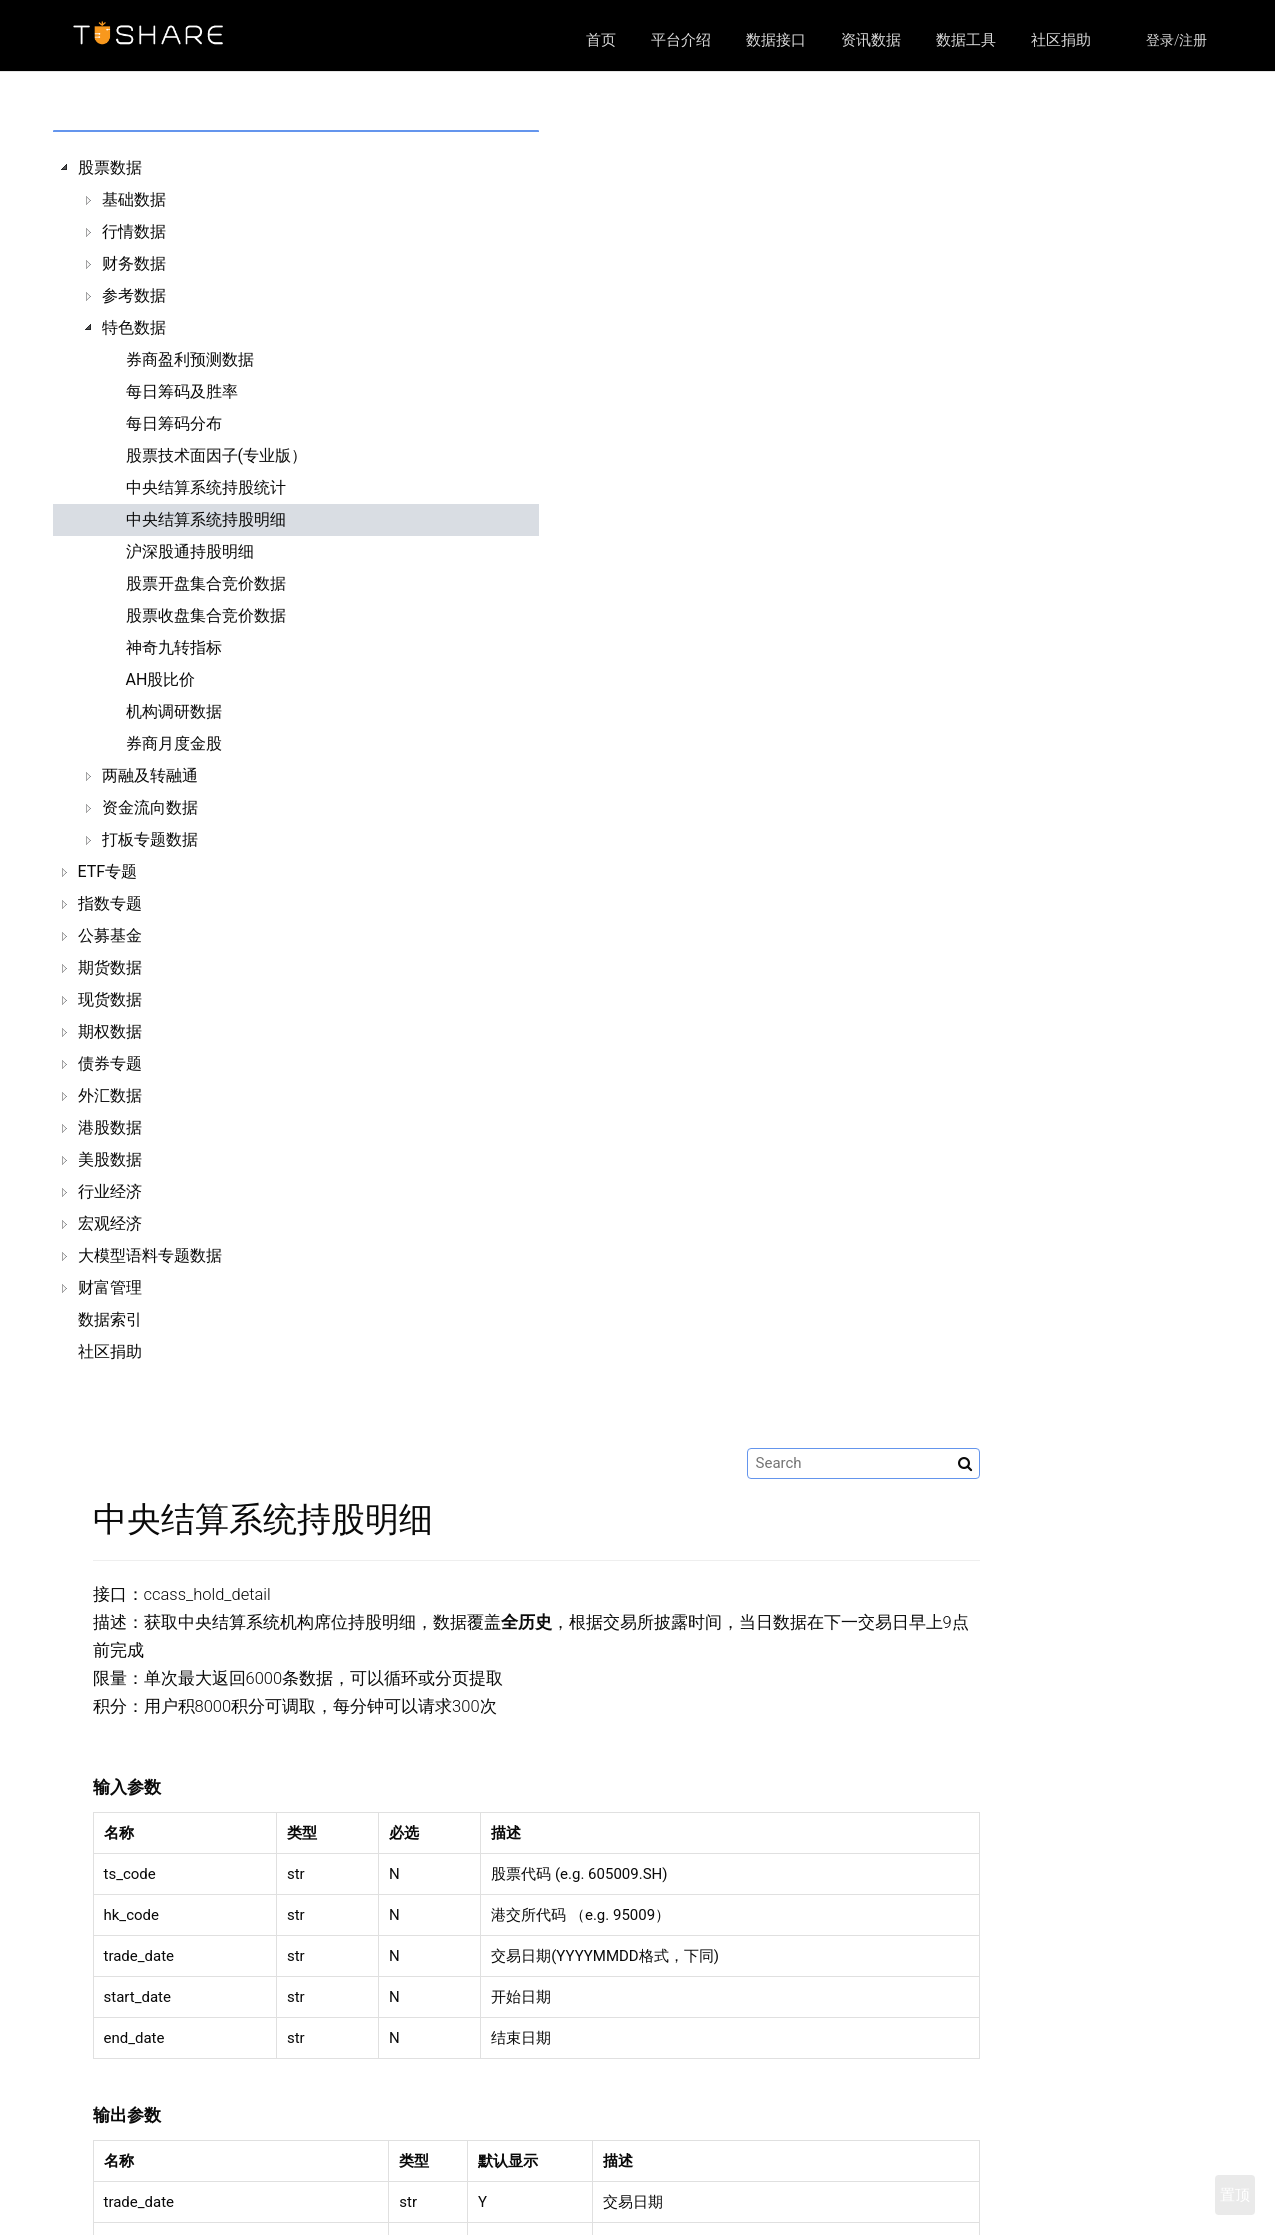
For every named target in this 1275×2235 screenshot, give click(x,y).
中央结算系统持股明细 (206, 519)
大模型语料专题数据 (150, 1255)
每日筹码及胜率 (182, 391)
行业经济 (110, 1191)
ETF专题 (108, 871)
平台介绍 (681, 40)
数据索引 (110, 1319)
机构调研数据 (174, 711)
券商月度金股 (174, 743)
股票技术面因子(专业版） (216, 455)
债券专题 (110, 1063)
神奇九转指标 (174, 647)
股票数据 (110, 167)
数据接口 (776, 40)
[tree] (199, 760)
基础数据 (134, 199)
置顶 (1235, 2195)
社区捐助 (1061, 40)
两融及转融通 (150, 775)
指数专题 (110, 903)
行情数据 (134, 231)
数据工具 (966, 40)
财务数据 (134, 263)
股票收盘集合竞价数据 (206, 615)
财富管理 (110, 1287)
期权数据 (110, 1031)
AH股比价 (161, 679)
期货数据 (110, 967)
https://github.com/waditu (977, 2204)
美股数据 (110, 1159)
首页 (601, 40)
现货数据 (110, 999)
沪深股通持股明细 (190, 551)
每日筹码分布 (174, 423)
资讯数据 (871, 40)
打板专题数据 (150, 839)
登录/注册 (1177, 40)
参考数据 (134, 295)
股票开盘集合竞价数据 (206, 583)
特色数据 (134, 327)
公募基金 (110, 935)
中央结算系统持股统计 (206, 487)
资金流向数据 (150, 807)
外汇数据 (110, 1095)
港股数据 (110, 1127)
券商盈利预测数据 (190, 359)
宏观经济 (110, 1223)
